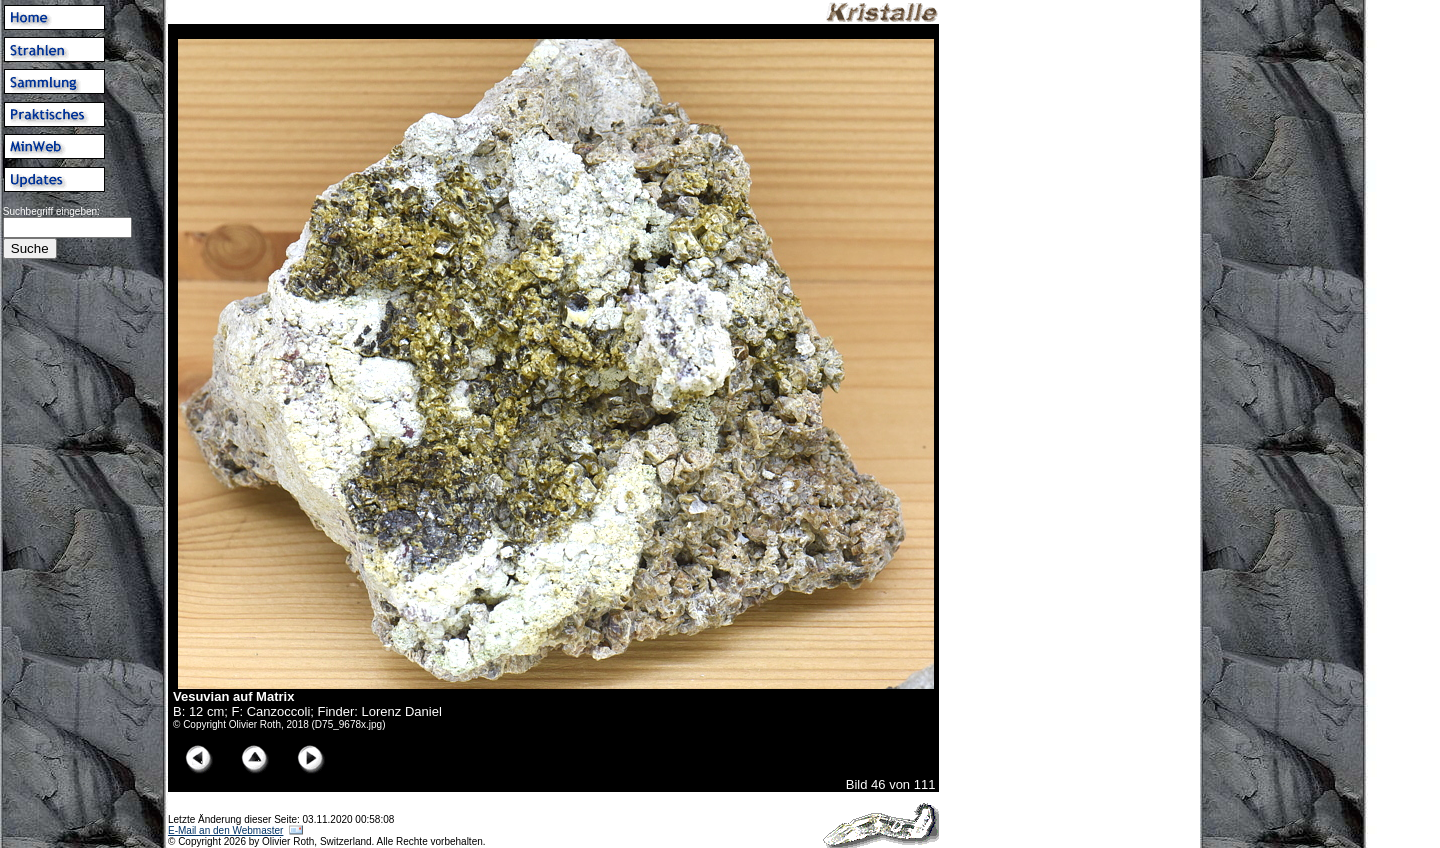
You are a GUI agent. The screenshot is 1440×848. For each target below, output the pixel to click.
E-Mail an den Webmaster (225, 830)
